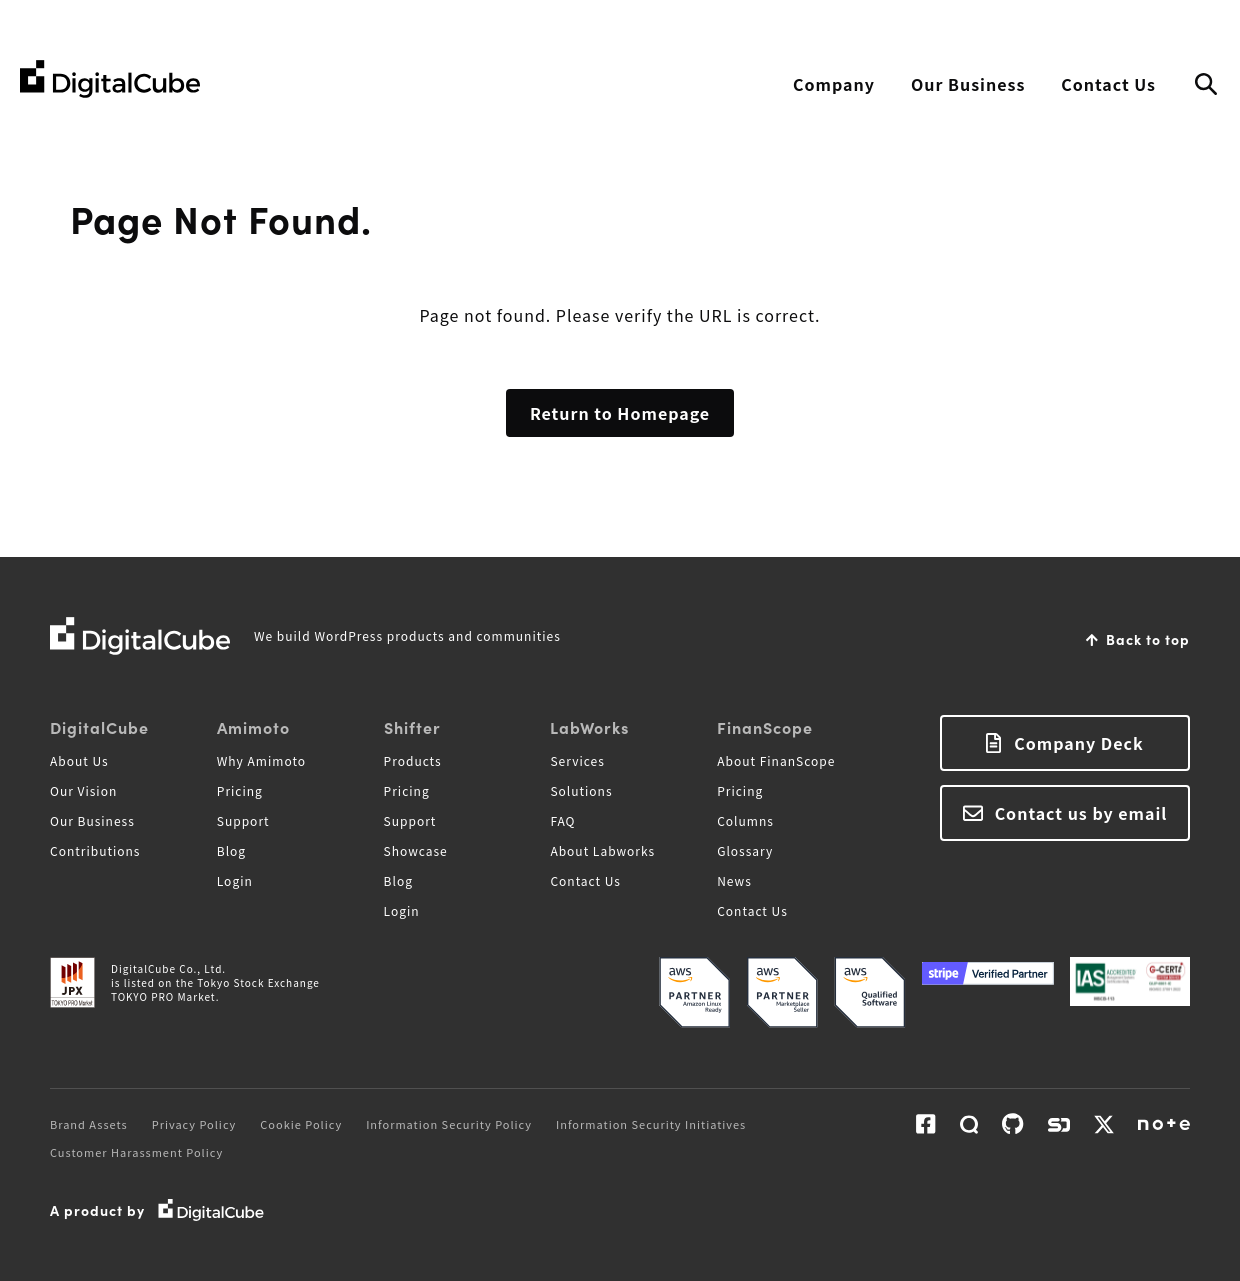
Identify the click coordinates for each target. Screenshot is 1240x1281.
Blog (231, 850)
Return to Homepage (620, 413)
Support (243, 820)
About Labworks (602, 850)
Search (1206, 85)
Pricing (240, 790)
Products (413, 760)
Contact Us (1108, 84)
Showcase (416, 850)
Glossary (745, 850)
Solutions (581, 790)
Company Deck (1078, 743)
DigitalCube (99, 727)
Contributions (95, 850)
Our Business (968, 84)
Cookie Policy (301, 1124)
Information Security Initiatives (651, 1124)
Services (577, 760)
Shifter (412, 727)
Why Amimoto (261, 760)
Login (235, 880)
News (734, 880)
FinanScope (765, 727)
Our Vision (83, 790)
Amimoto (253, 727)
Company (834, 84)
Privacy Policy (194, 1124)
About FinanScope (776, 760)
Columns (745, 820)
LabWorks (589, 727)
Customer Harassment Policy (136, 1152)
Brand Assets (89, 1124)
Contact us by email (1081, 813)
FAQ (562, 820)
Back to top (1148, 639)
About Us (79, 760)
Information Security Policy (449, 1124)
